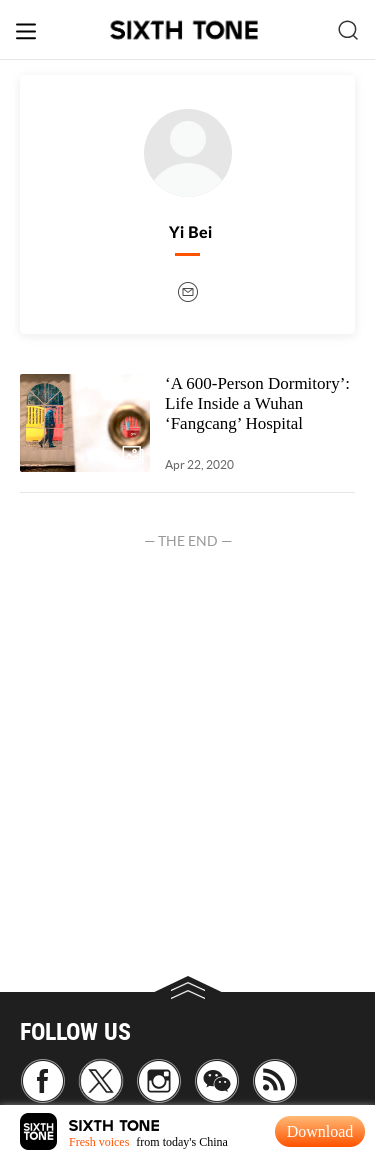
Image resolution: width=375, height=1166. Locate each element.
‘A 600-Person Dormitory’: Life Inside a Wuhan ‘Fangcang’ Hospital (257, 403)
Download (320, 1131)
